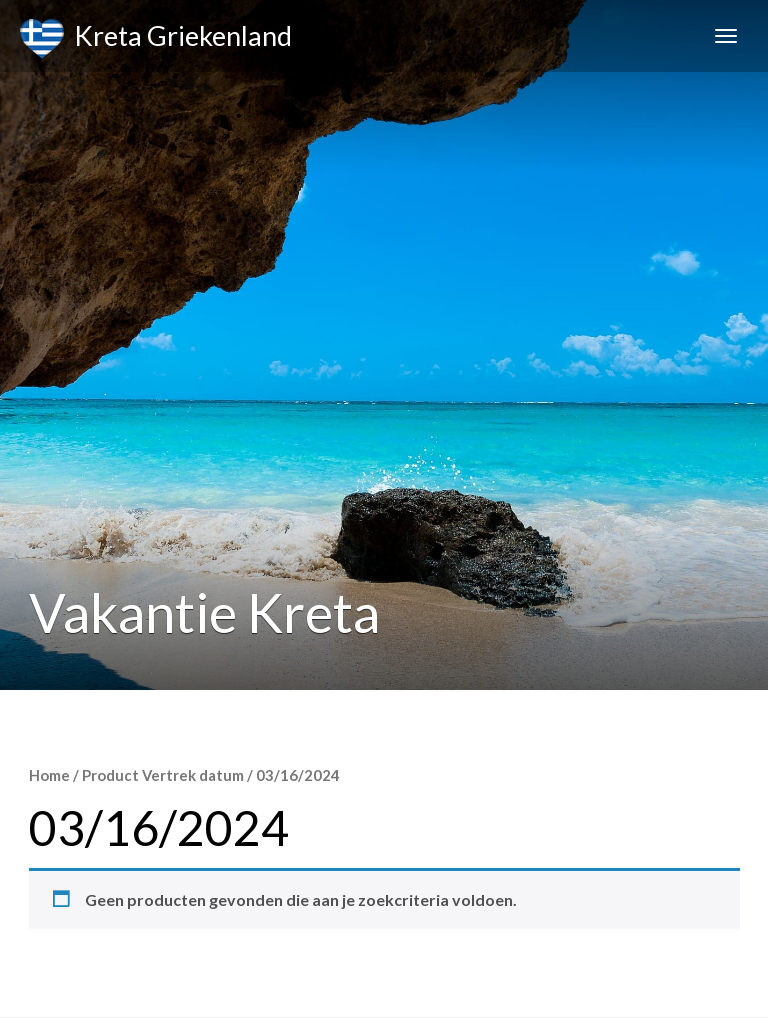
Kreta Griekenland (156, 39)
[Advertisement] (384, 550)
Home (49, 775)
